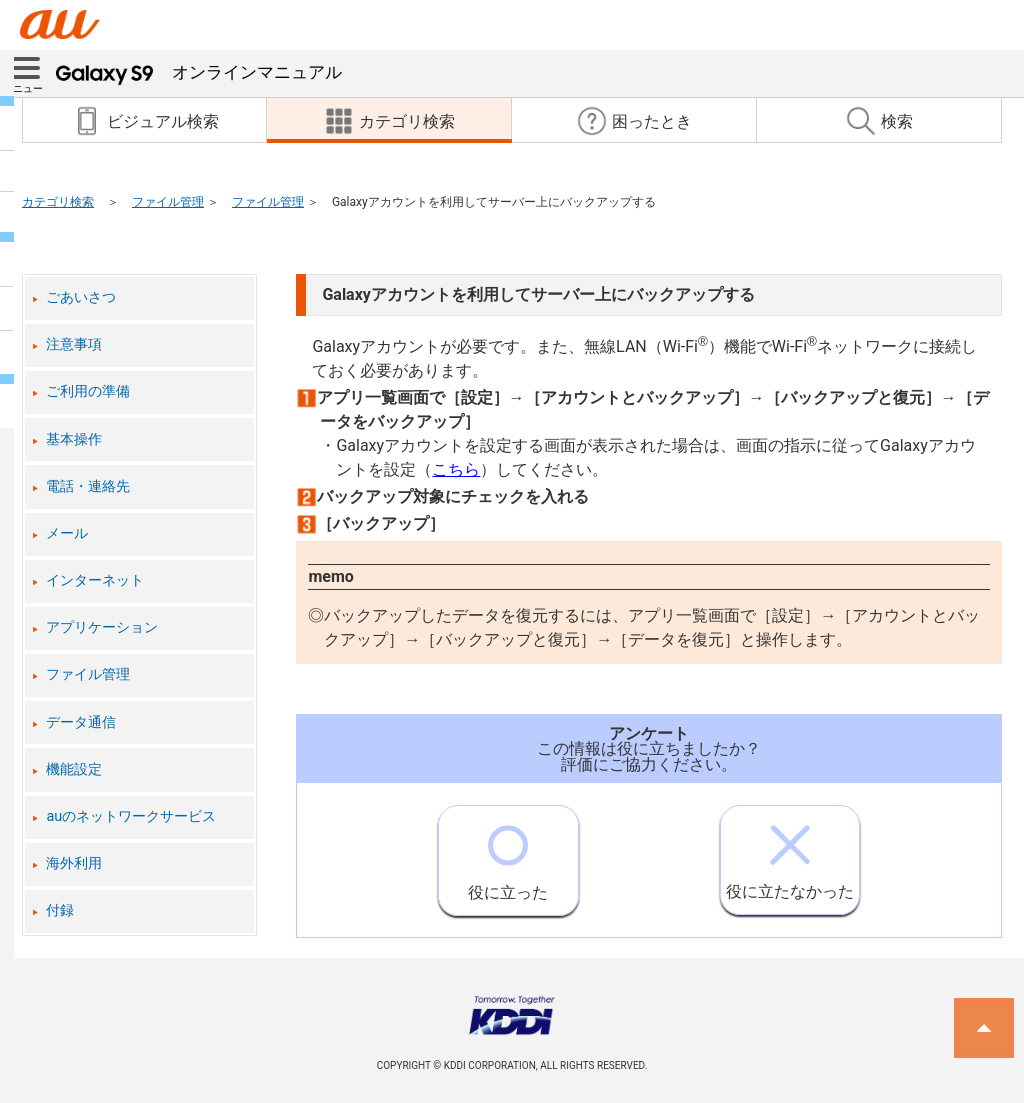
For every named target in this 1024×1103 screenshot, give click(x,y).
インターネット (95, 580)
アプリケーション (102, 627)
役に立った (508, 854)
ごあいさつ (81, 297)
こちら (456, 469)
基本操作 (74, 439)
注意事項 (74, 344)
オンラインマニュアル (199, 72)
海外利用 (74, 863)
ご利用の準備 (88, 391)
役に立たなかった (790, 853)
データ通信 (81, 722)
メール (67, 533)
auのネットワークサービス (131, 816)
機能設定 (74, 769)
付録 (60, 910)
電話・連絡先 (88, 486)
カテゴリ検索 (58, 202)
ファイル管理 (168, 202)
